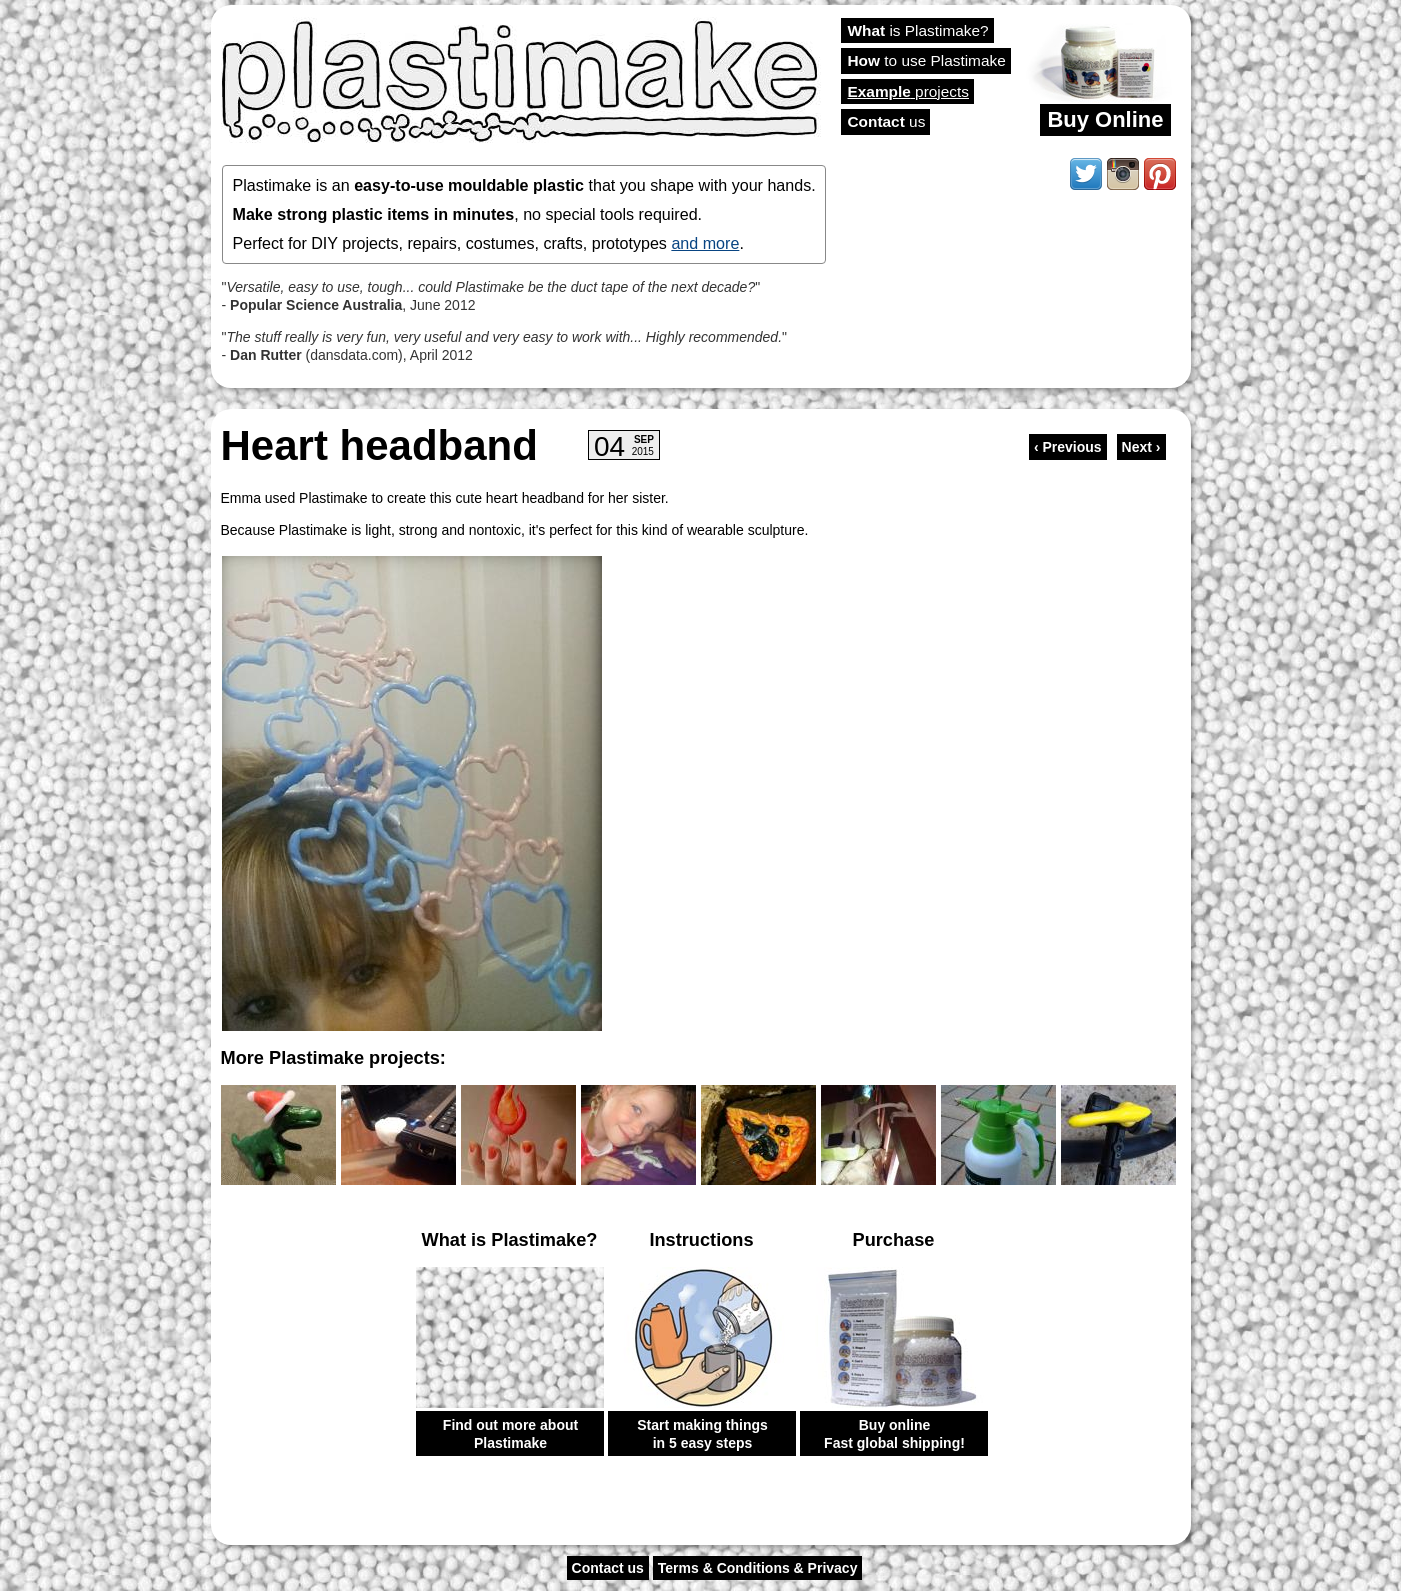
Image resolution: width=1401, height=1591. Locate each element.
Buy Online (1105, 119)
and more (705, 243)
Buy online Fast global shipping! (894, 1434)
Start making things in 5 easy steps (702, 1434)
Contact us (608, 1568)
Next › (1141, 447)
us (887, 121)
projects (908, 91)
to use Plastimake (927, 60)
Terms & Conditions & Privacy (758, 1568)
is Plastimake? (918, 30)
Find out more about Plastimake (510, 1434)
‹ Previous (1068, 447)
